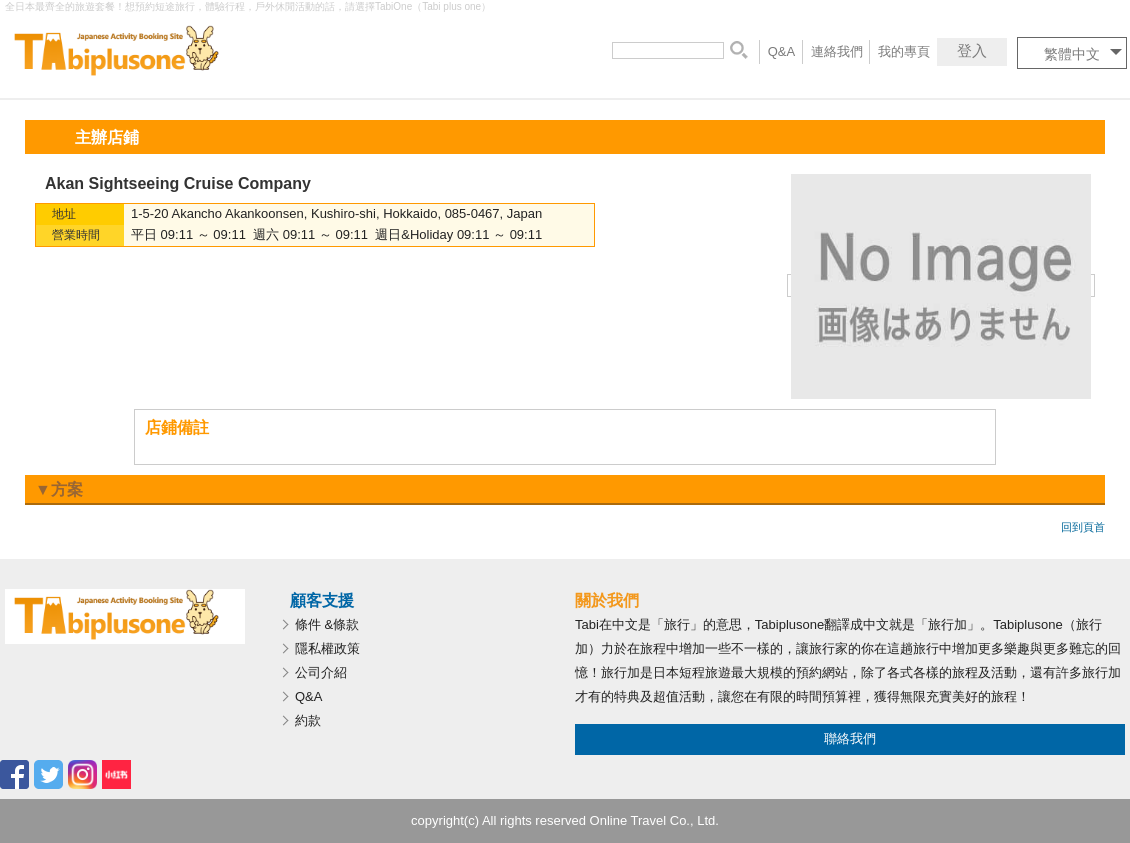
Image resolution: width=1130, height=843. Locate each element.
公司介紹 (321, 672)
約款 (308, 720)
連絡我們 (837, 51)
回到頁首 (1083, 527)
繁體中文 (1072, 54)
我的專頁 (904, 51)
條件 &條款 (327, 624)
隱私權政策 (327, 648)
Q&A (781, 51)
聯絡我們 (850, 738)
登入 (972, 51)
